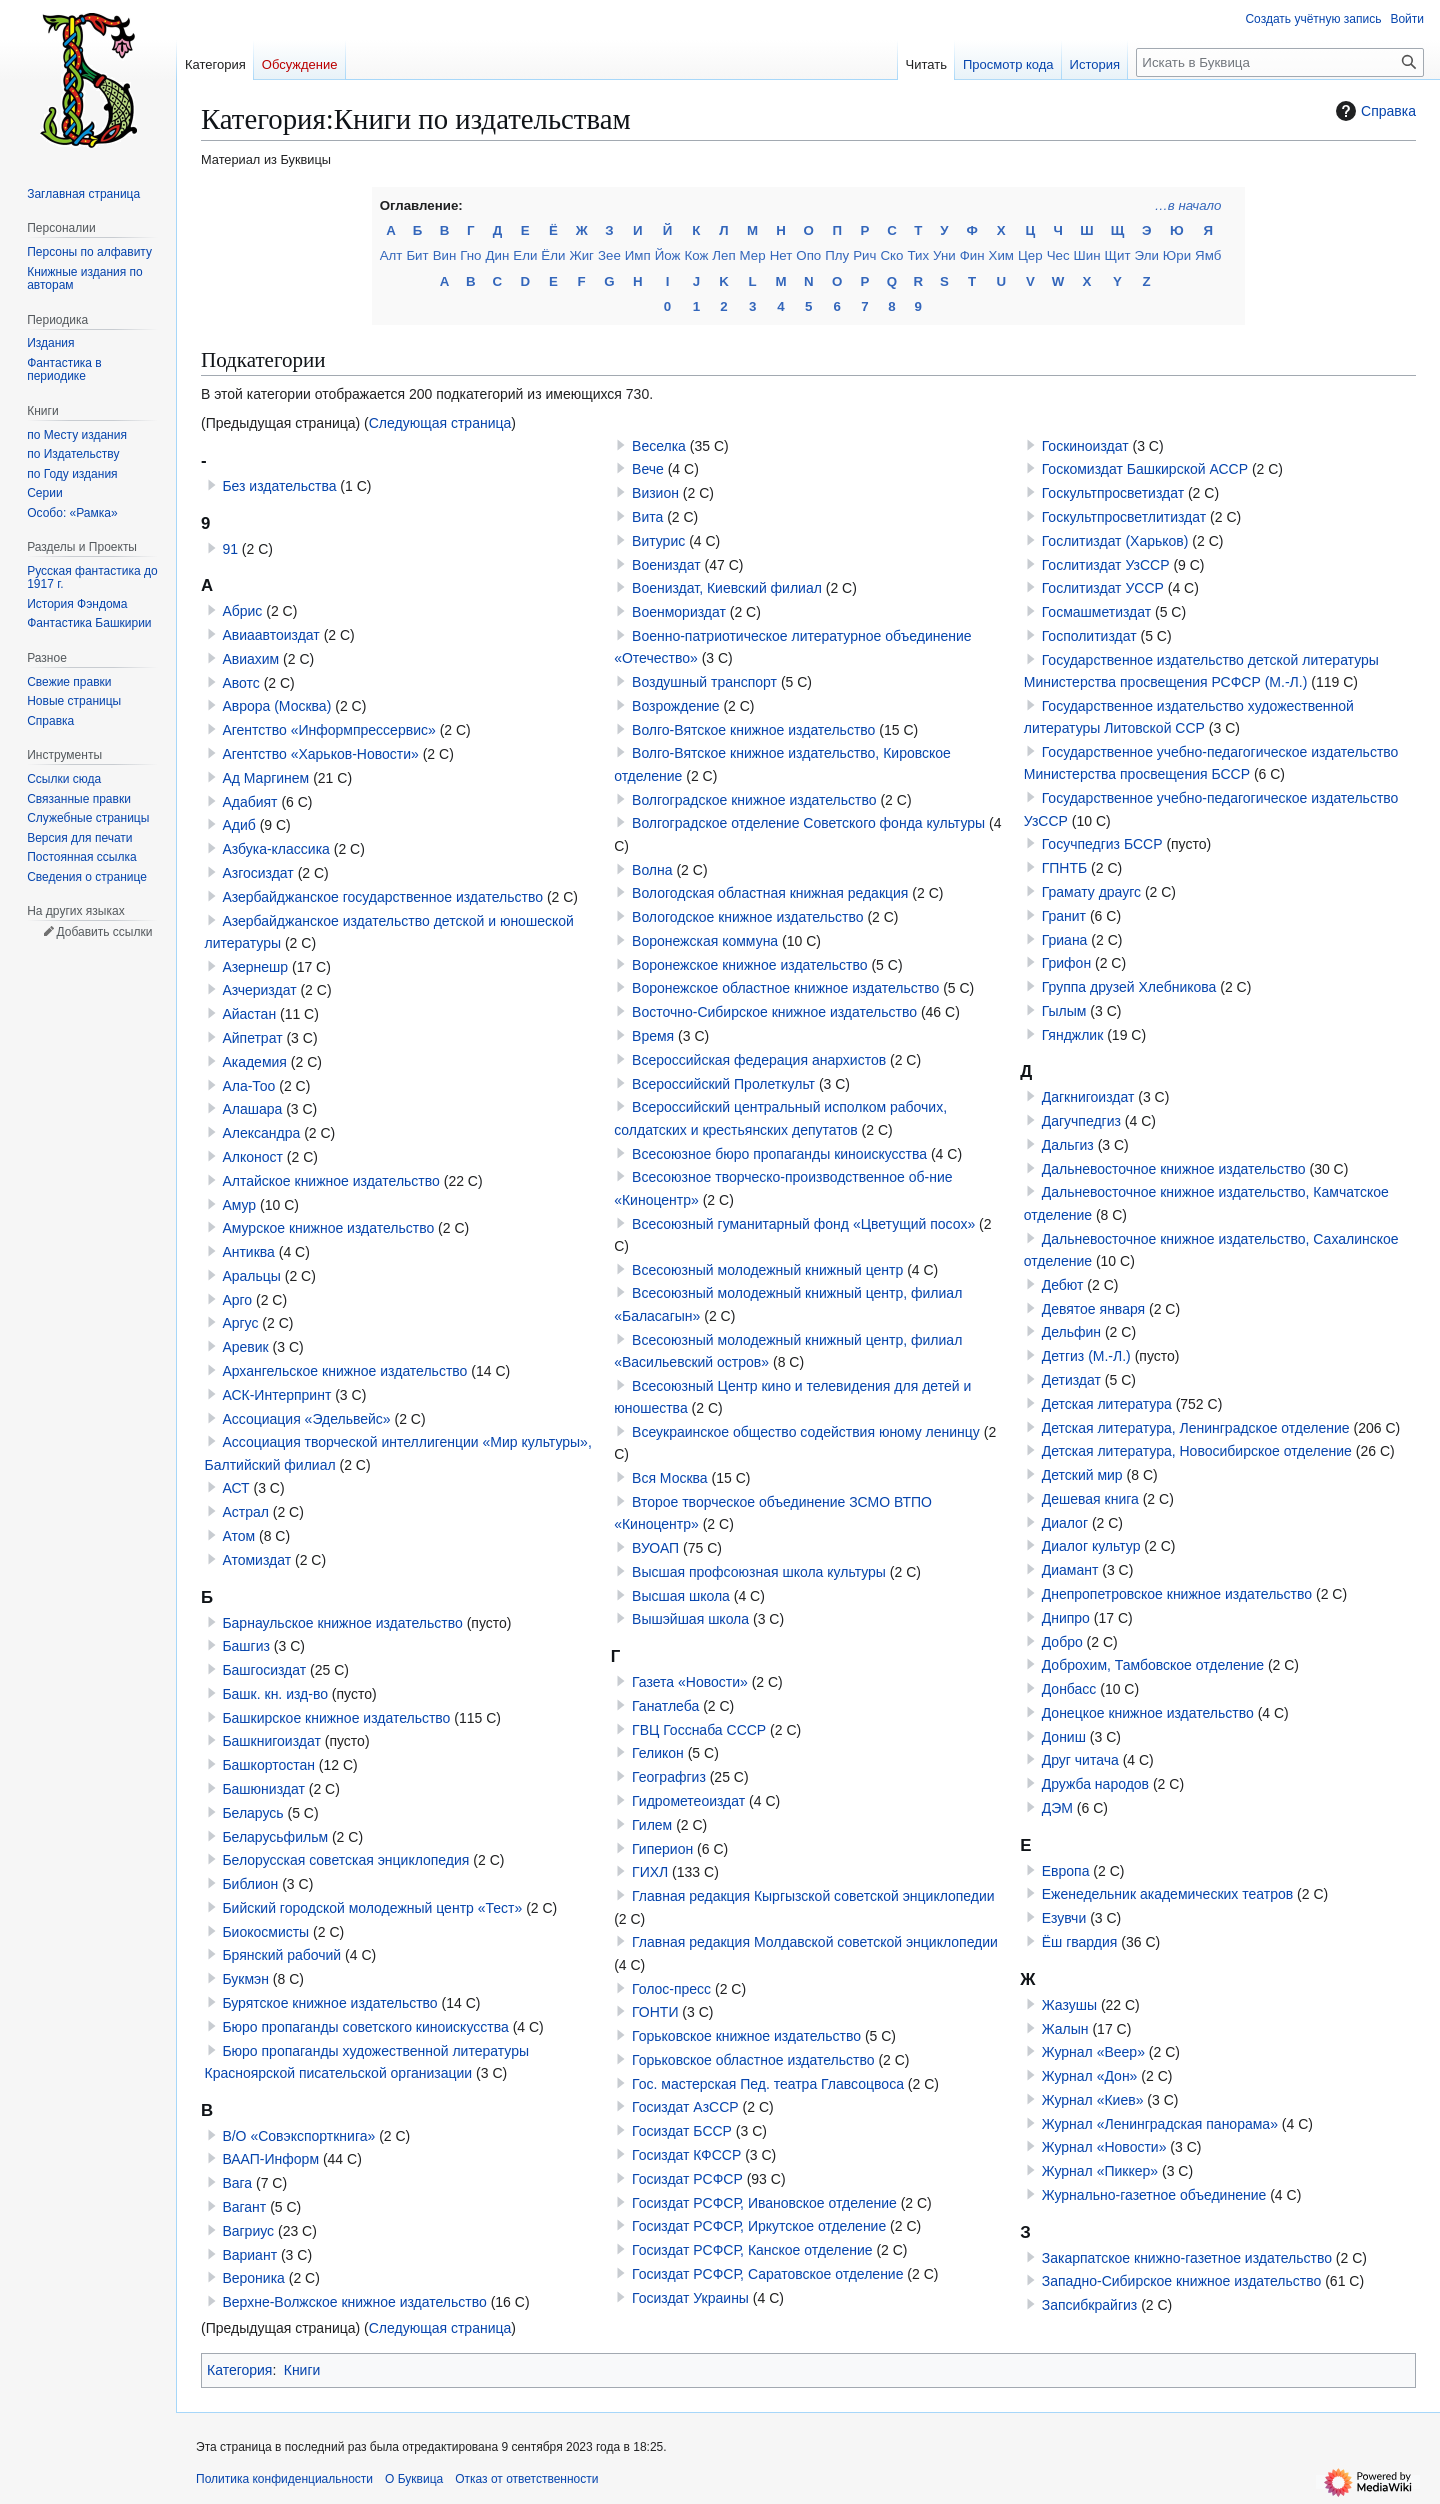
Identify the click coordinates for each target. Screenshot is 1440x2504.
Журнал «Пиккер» (1100, 2171)
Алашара (252, 1109)
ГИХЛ (650, 1872)
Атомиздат (256, 1560)
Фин (972, 255)
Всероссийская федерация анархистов (759, 1060)
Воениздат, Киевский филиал (727, 588)
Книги (302, 2370)
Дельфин (1071, 1332)
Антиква (248, 1252)
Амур (239, 1205)
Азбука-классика (275, 849)
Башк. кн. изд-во (275, 1694)
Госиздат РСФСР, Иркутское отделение (759, 2226)
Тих (918, 255)
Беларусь (252, 1813)
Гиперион (662, 1849)
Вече (648, 469)
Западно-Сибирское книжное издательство (1182, 2281)
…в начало (1188, 205)
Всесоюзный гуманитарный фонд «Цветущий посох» (803, 1224)
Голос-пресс (671, 1989)
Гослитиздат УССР (1103, 588)
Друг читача (1080, 1760)
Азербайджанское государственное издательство (382, 897)
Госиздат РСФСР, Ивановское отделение (764, 2203)
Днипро (1066, 1618)
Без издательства (279, 486)
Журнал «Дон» (1090, 2076)
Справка (1373, 111)
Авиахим (250, 659)
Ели (525, 255)
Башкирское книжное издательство (336, 1718)
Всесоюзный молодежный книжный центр (767, 1270)
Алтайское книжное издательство (330, 1181)
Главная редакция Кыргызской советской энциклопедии (813, 1896)
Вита (647, 517)
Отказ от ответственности (526, 2479)
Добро (1062, 1642)
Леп (723, 255)
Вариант (249, 2255)
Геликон (658, 1753)
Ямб (1208, 255)
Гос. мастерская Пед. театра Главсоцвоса (768, 2084)
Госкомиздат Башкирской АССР (1145, 469)
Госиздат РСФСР (687, 2179)
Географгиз (669, 1777)
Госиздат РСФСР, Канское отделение (752, 2250)
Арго (237, 1300)
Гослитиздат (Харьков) (1115, 541)
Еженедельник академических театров (1167, 1894)
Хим (1001, 255)
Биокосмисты (265, 1932)
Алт (391, 255)
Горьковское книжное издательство (746, 2036)
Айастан (249, 1014)
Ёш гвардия (1080, 1942)
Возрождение (675, 706)
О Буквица (414, 2479)
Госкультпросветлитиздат (1124, 517)
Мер (753, 255)
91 (230, 549)
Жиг (581, 255)
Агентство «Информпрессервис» (328, 730)
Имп (638, 255)
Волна (652, 870)
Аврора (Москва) (276, 706)
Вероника (253, 2278)
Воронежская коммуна (705, 941)
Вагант (244, 2207)
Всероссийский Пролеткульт (723, 1084)
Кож (696, 255)
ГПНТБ (1065, 868)
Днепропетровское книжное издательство (1177, 1594)
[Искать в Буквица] (1280, 62)
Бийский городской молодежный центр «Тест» (372, 1908)
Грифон (1066, 963)
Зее (609, 255)
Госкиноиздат (1085, 446)
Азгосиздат (257, 873)
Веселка (659, 446)
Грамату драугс (1091, 892)
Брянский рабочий (281, 1955)
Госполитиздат (1089, 636)
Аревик (245, 1347)
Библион (250, 1884)
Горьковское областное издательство (753, 2060)
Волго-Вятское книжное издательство (753, 730)
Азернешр (255, 967)
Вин (445, 255)
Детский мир (1082, 1475)
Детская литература (1107, 1404)
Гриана (1065, 940)
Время (653, 1036)
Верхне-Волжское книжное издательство (354, 2302)
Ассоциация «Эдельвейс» (306, 1419)
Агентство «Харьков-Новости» (320, 754)
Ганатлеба (665, 1706)
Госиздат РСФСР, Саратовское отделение (767, 2274)
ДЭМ (1057, 1808)
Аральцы (251, 1276)
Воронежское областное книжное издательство (785, 988)
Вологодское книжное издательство (747, 917)
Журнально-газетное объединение (1154, 2195)
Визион (655, 493)
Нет (781, 255)
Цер (1030, 255)
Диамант (1070, 1570)
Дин (497, 255)
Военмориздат (679, 612)
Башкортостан (268, 1765)
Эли (1147, 255)
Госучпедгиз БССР (1102, 844)
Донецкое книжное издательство (1148, 1713)
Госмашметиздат (1096, 612)
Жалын (1065, 2029)
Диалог (1065, 1523)
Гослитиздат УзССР (1106, 565)
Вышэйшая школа (690, 1619)
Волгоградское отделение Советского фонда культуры (808, 823)
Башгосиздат (264, 1670)
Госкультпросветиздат (1113, 493)
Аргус (240, 1323)
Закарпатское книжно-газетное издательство (1187, 2258)
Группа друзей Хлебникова (1129, 987)
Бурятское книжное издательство (329, 2003)
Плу (837, 255)
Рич (864, 255)
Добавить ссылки (104, 932)
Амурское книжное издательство (328, 1228)
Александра (261, 1133)
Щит (1118, 255)
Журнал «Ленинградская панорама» (1160, 2124)
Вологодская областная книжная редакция (770, 893)
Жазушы (1069, 2005)
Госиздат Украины (690, 2298)
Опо (808, 255)
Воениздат (666, 565)
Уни (944, 255)
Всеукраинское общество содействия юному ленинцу (806, 1432)
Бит (417, 255)
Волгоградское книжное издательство (754, 800)
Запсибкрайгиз (1090, 2305)
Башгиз (246, 1646)
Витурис (658, 541)
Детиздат (1071, 1380)
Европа (1066, 1871)
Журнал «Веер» (1093, 2052)
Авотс (240, 683)
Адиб (238, 825)
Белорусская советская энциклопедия (345, 1860)
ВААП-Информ (270, 2159)
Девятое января (1093, 1309)
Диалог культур (1091, 1546)
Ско (891, 255)
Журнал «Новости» (1104, 2147)
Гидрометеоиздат (688, 1801)
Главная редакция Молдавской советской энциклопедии (815, 1942)
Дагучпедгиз (1081, 1121)
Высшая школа (681, 1596)
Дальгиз (1068, 1145)
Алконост (252, 1157)
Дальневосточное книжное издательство (1174, 1169)
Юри (1177, 255)
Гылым (1064, 1011)
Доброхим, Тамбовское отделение (1153, 1665)
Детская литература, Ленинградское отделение (1196, 1428)
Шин (1087, 255)
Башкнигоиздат (271, 1741)
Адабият (249, 802)
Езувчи (1064, 1918)
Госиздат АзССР (685, 2107)
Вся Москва (670, 1478)
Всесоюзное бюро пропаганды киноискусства (779, 1154)
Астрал (245, 1512)
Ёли (553, 255)
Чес (1058, 255)
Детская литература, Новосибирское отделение (1197, 1451)
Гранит (1064, 916)
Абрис (242, 611)
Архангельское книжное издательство (344, 1371)
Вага (237, 2183)
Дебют (1063, 1285)
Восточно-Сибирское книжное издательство (774, 1012)
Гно (470, 255)
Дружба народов (1095, 1784)
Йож (668, 255)
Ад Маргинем (265, 778)
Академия (254, 1062)
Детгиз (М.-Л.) (1086, 1356)
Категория (239, 2370)
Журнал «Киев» (1093, 2100)
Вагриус (248, 2231)
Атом (238, 1536)
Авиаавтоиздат (270, 635)
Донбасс (1069, 1689)
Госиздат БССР (682, 2131)
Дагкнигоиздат (1088, 1097)
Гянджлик (1073, 1035)
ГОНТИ (655, 2012)
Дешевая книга (1090, 1499)
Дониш (1064, 1737)
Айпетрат (252, 1038)
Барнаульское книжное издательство (342, 1623)
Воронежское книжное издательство (750, 965)
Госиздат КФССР (686, 2155)
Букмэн (245, 1979)
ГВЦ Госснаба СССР (699, 1730)
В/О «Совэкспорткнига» (298, 2136)
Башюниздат (263, 1789)
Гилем (652, 1825)
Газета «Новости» (690, 1682)
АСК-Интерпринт (276, 1395)
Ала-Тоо (248, 1086)
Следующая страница (440, 423)
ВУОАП (655, 1548)
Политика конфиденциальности (284, 2479)
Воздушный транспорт (704, 682)
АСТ (235, 1488)
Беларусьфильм (275, 1837)
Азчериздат (259, 990)
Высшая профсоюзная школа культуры (759, 1572)
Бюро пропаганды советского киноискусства (365, 2027)
